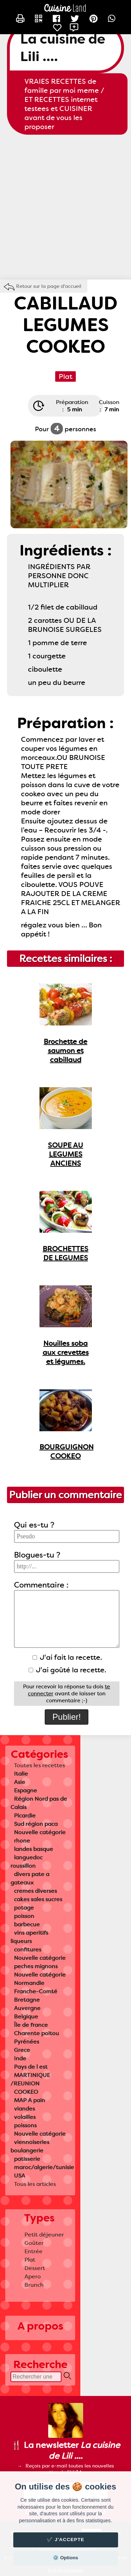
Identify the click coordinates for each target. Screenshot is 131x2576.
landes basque (33, 1849)
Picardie (25, 1815)
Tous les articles (35, 2184)
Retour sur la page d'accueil (48, 286)
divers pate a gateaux (29, 1878)
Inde (20, 2058)
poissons (25, 2125)
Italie (21, 1773)
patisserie (27, 2159)
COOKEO (26, 2092)
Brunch (34, 2284)
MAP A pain (29, 2100)
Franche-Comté (35, 1991)
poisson (24, 1916)
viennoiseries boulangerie (29, 2146)
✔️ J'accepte (66, 2539)
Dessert (34, 2268)
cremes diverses (35, 1891)
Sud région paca (36, 1824)
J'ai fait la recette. (67, 1657)
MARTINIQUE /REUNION (30, 2079)
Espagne (25, 1790)
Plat (29, 2259)
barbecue (27, 1924)
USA (19, 2175)
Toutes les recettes (39, 1765)
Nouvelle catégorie (40, 1832)
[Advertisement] (65, 207)
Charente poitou (36, 2033)
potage (24, 1907)
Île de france (31, 2025)
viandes (24, 2108)
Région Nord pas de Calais (38, 1803)
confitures (27, 1949)
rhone (22, 1840)
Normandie (29, 1983)
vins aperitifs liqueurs (29, 1937)
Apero (32, 2276)
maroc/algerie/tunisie (44, 2167)
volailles (25, 2117)
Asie (19, 1782)
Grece (22, 2050)
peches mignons (36, 1966)
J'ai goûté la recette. (67, 1669)
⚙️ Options (65, 2557)
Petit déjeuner (44, 2234)
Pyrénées (26, 2041)
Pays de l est (31, 2066)
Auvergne (27, 2008)
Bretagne (27, 1999)
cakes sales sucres (38, 1899)
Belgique (26, 2016)
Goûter (34, 2243)
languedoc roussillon (26, 1861)
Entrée (33, 2251)
